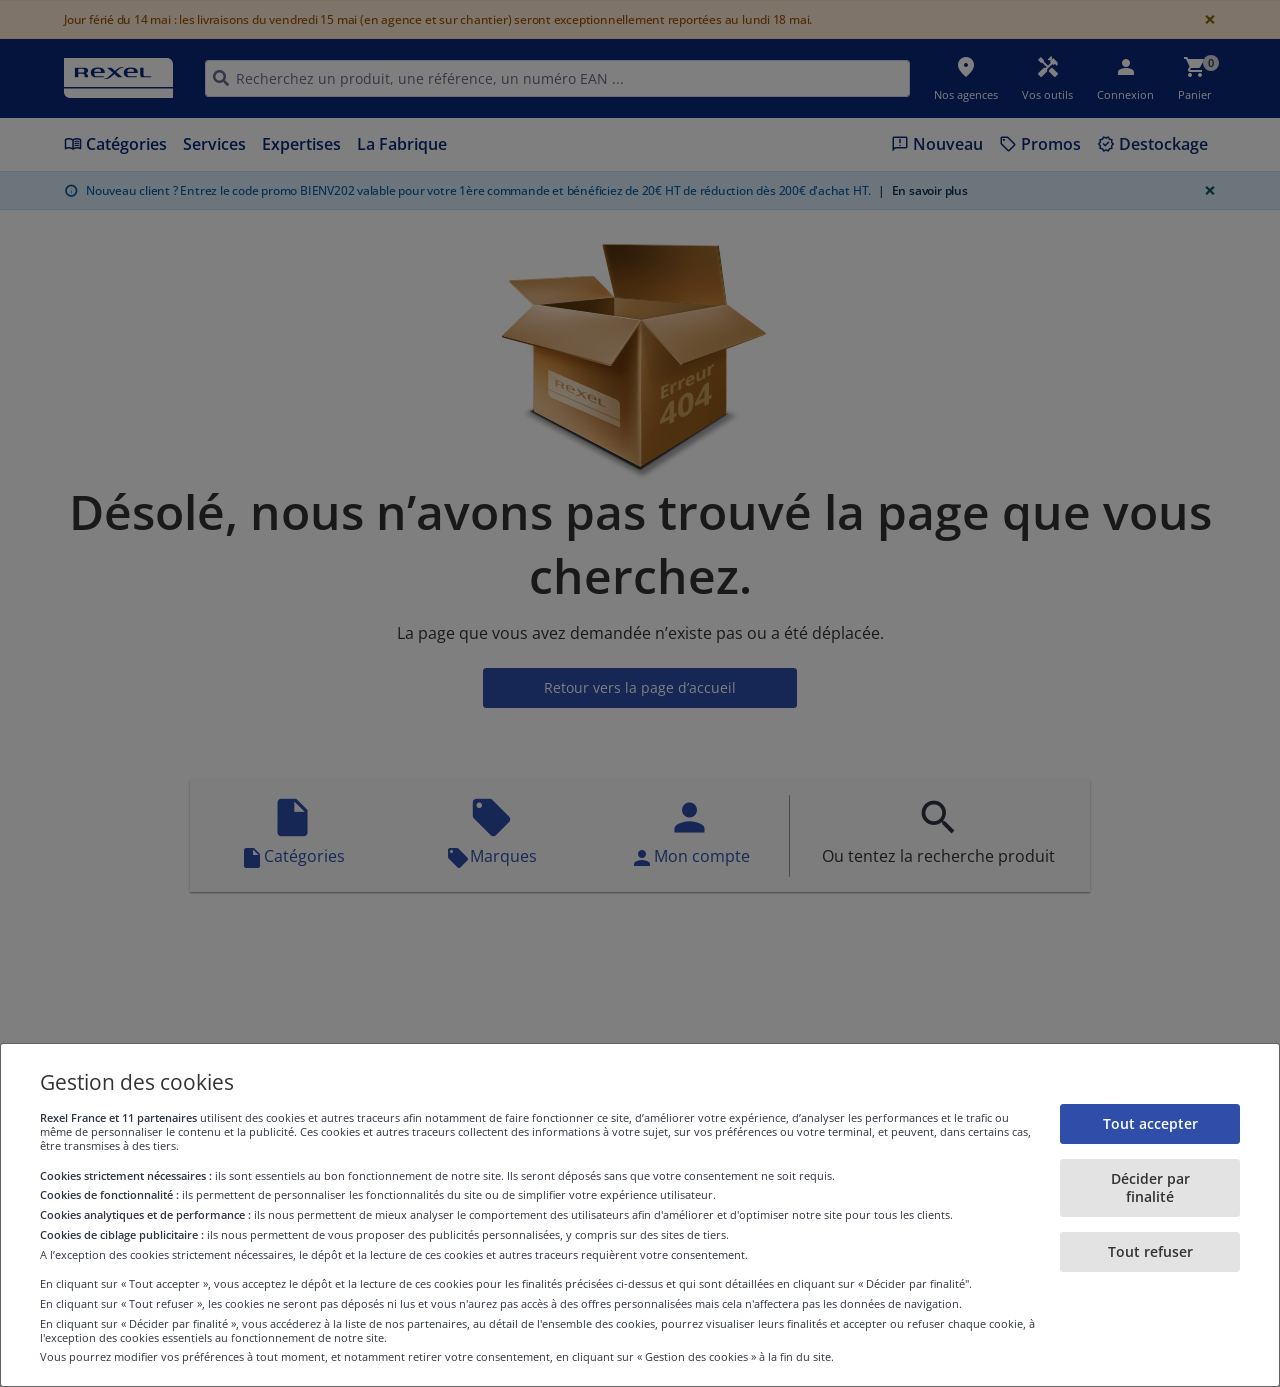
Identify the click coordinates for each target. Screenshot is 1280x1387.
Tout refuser (1150, 1251)
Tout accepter (1150, 1123)
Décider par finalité (1150, 1187)
